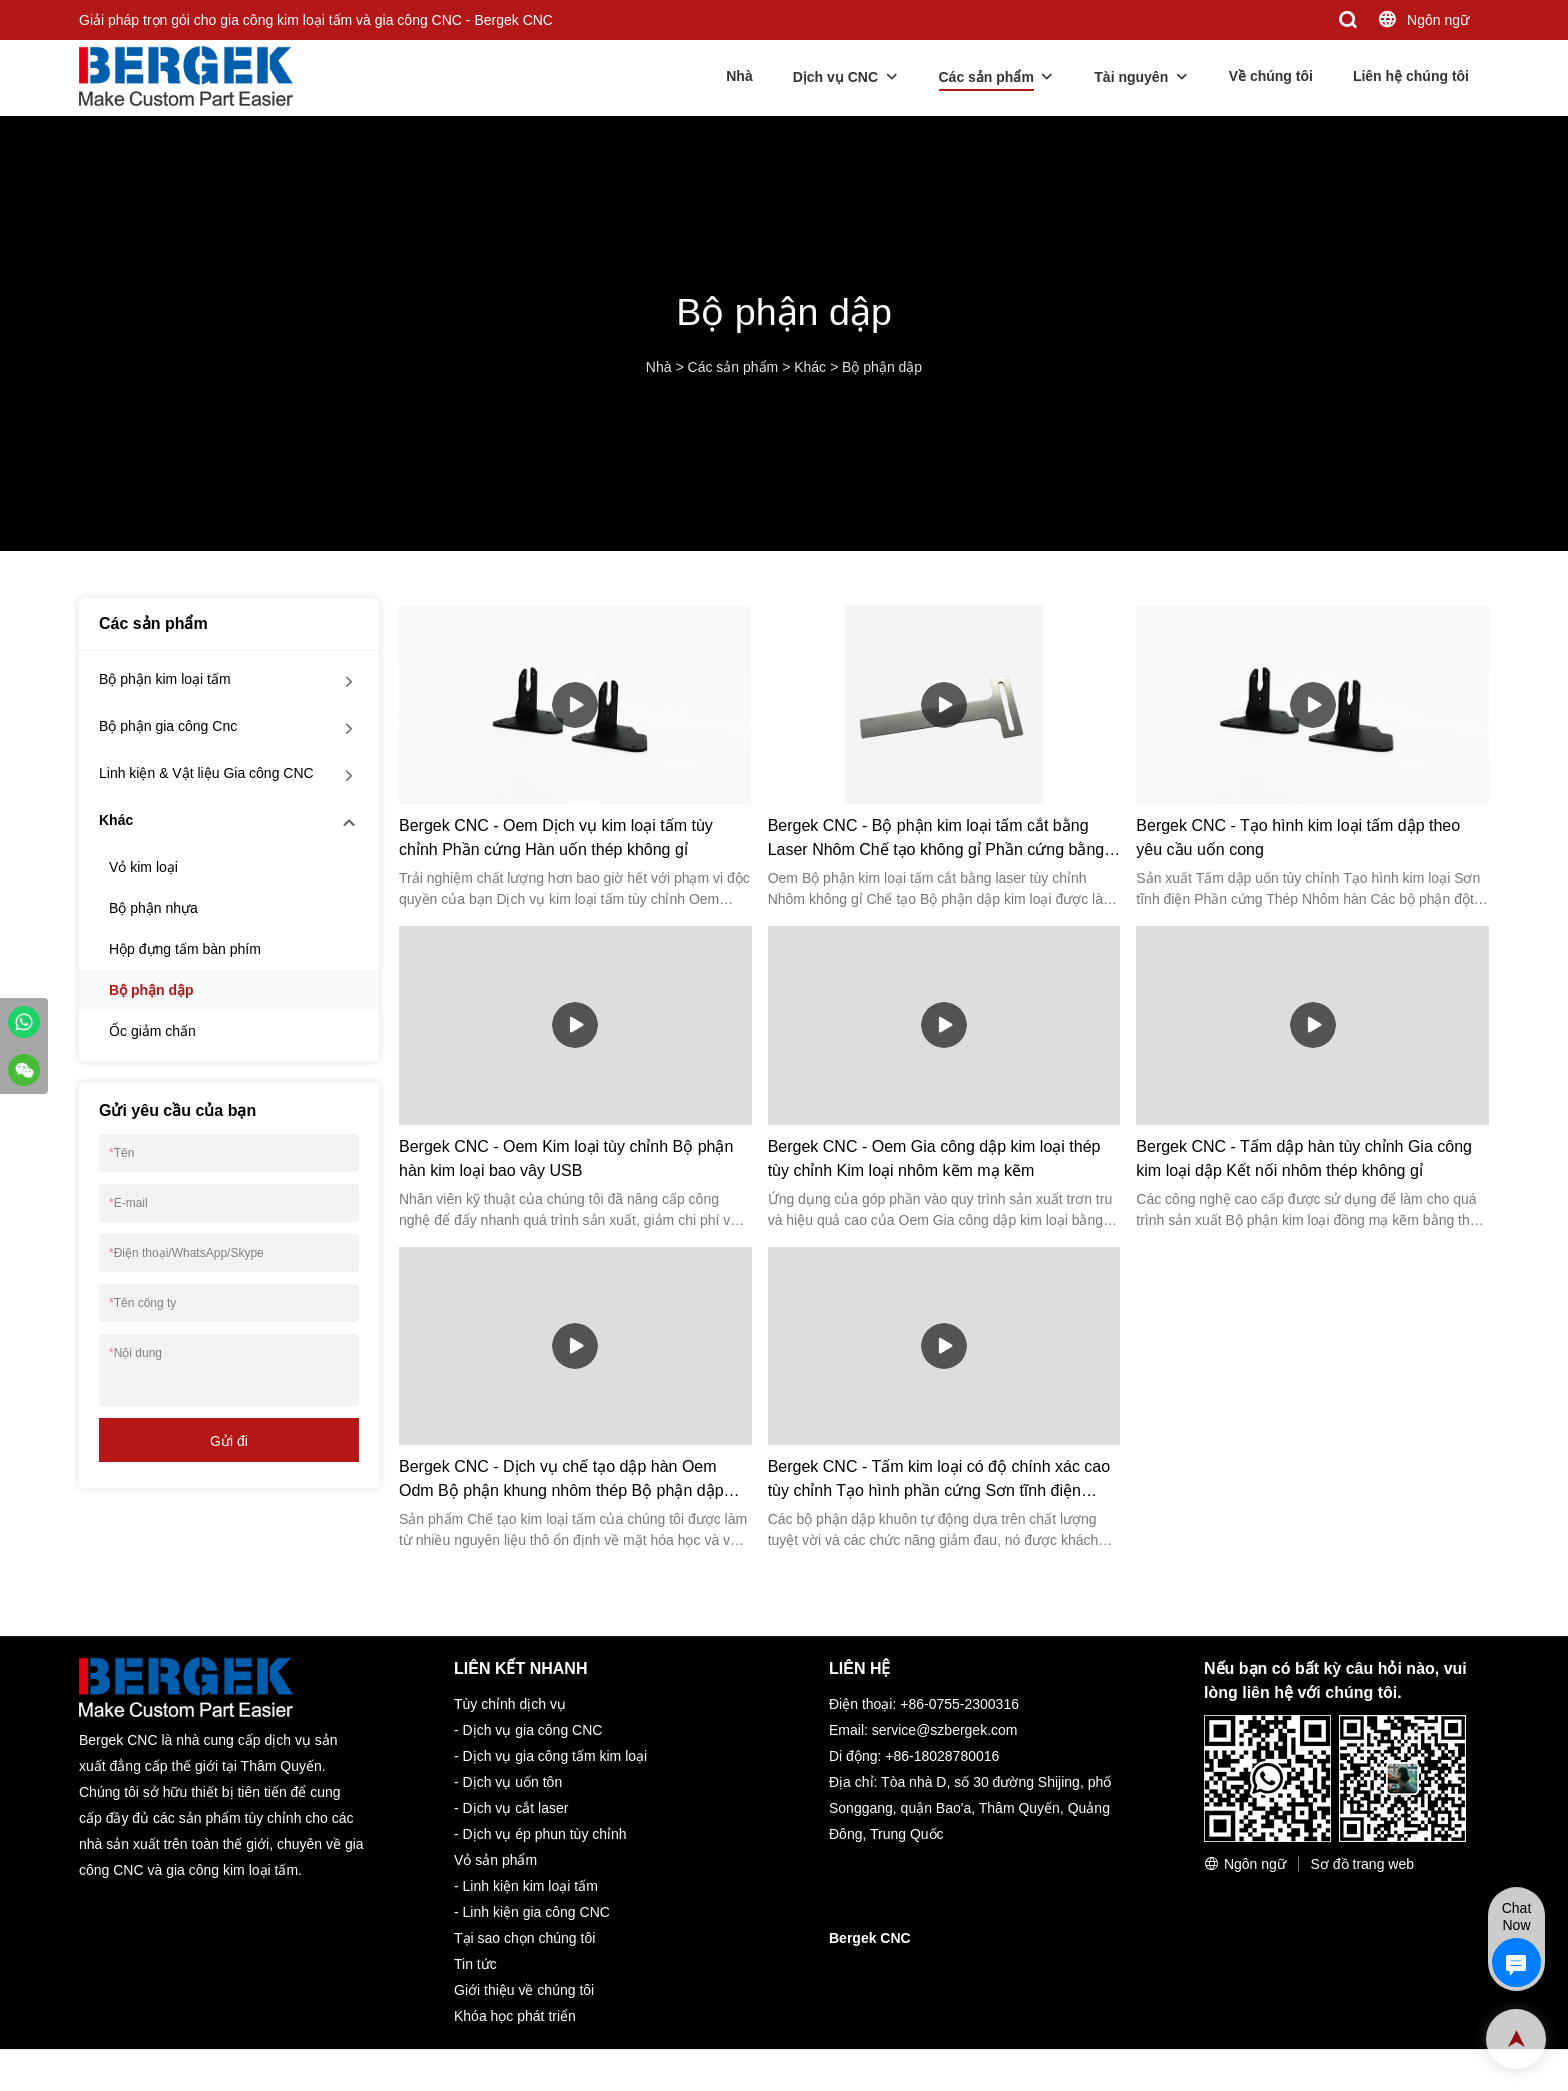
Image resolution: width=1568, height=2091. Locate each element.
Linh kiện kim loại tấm (530, 1886)
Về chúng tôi (1271, 76)
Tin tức (475, 1964)
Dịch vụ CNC (835, 77)
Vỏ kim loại (143, 867)
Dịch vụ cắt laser (516, 1808)
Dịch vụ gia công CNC (533, 1730)
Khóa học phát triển (515, 2016)
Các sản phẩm (986, 77)
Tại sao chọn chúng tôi (524, 1938)
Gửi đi (229, 1441)
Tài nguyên (1131, 77)
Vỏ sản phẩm (495, 1860)
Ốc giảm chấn (152, 1031)
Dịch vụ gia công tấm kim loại (555, 1756)
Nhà (739, 76)
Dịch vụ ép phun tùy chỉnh (545, 1834)
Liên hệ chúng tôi (1411, 76)
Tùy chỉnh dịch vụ (510, 1704)
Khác (810, 367)
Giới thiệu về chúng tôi (524, 1990)
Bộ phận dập (882, 367)
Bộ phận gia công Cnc (168, 726)
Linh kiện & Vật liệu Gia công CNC (206, 773)
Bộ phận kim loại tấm (165, 679)
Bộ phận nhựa (153, 908)
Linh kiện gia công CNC (536, 1912)
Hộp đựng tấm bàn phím (185, 949)
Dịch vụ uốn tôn (513, 1782)
